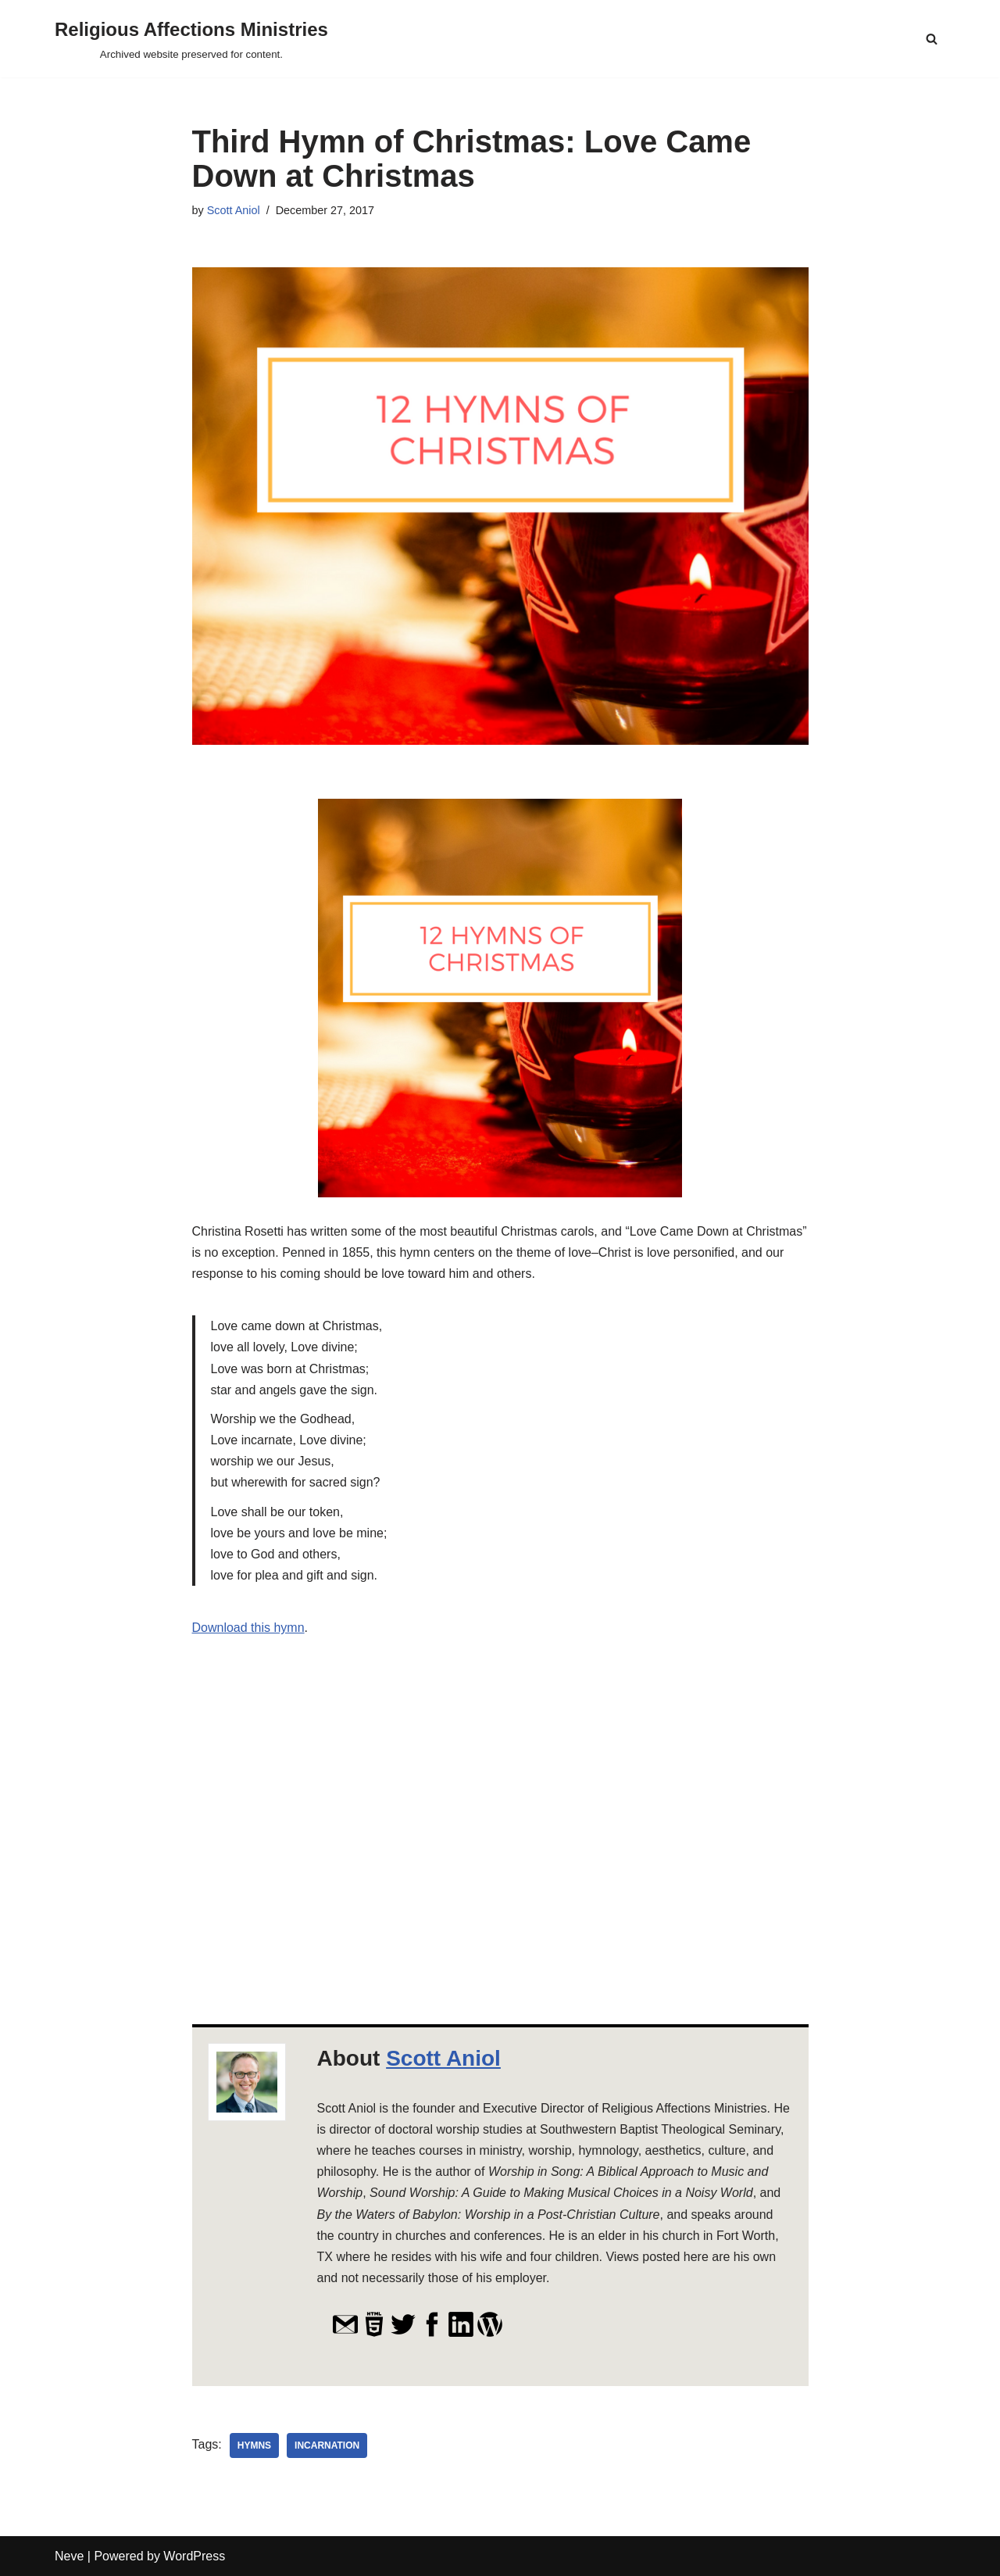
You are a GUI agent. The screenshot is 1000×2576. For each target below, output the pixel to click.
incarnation (327, 2445)
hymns (254, 2445)
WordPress (194, 2556)
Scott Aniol (233, 210)
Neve (69, 2556)
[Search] (932, 39)
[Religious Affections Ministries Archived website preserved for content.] (191, 38)
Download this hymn (248, 1627)
